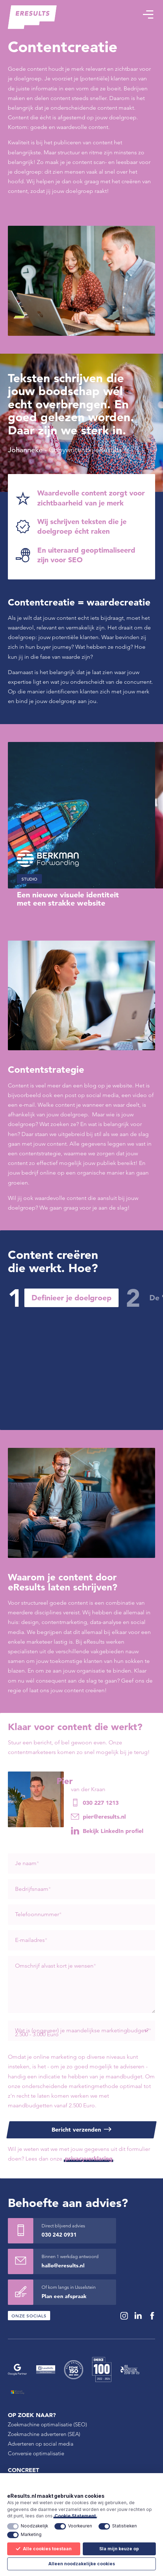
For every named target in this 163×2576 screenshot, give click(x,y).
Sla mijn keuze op (119, 2548)
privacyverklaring (88, 2158)
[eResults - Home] (32, 17)
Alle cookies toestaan (43, 2548)
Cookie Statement (75, 2515)
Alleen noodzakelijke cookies (81, 2563)
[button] (148, 14)
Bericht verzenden (76, 2129)
